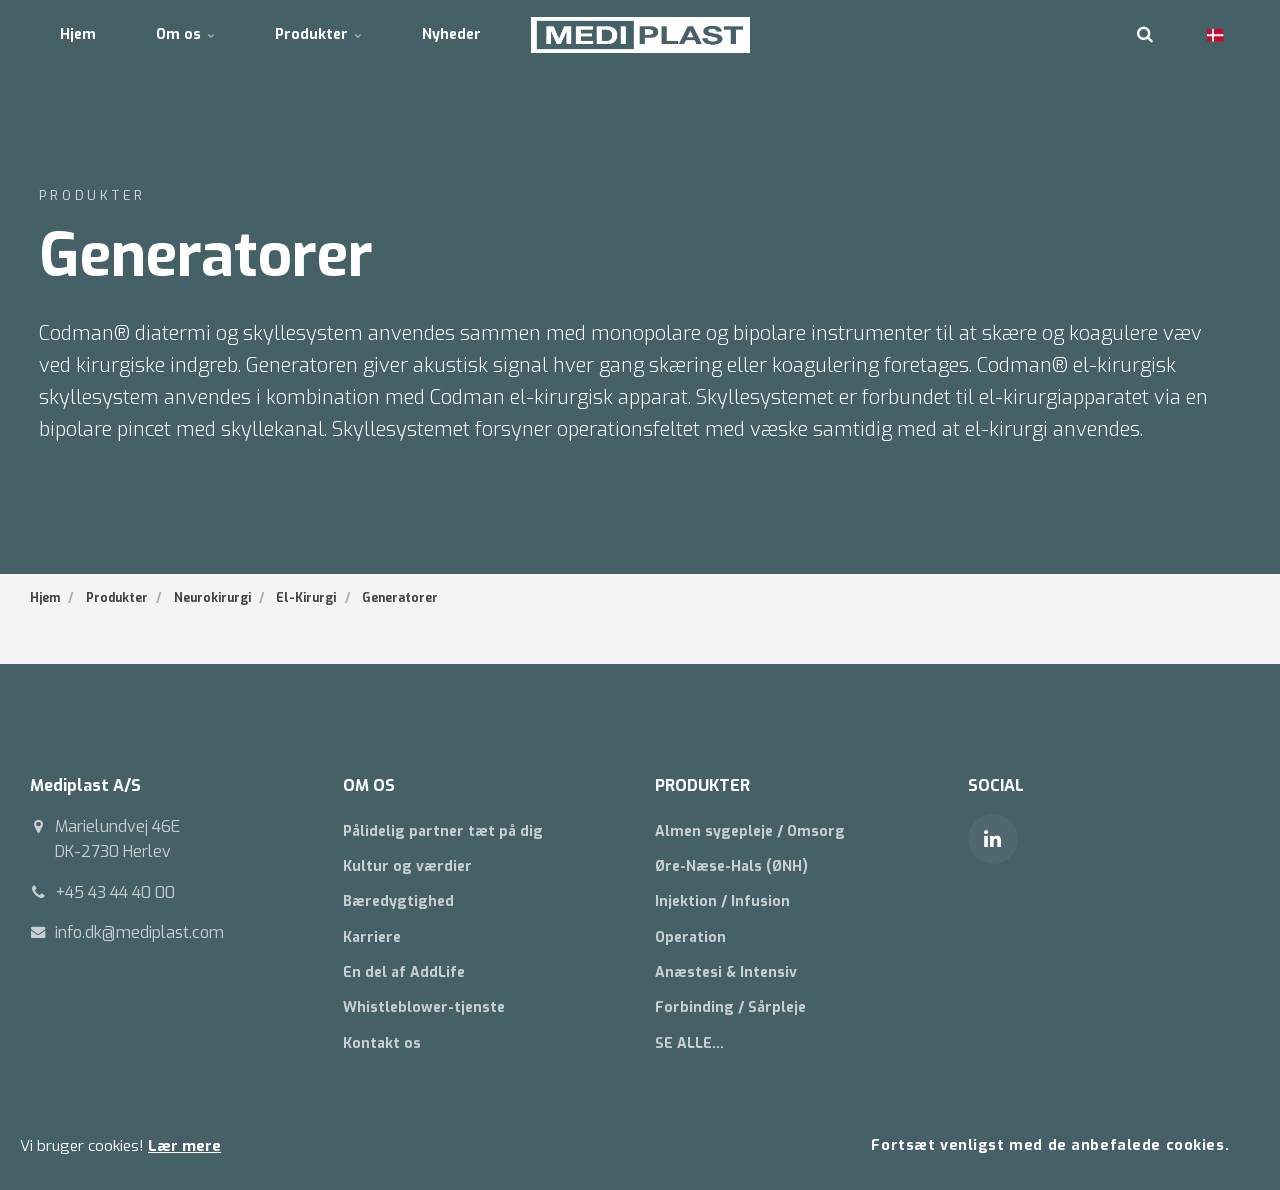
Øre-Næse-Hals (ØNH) (731, 866)
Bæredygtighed (398, 901)
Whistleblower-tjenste (424, 1007)
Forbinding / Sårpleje (730, 1007)
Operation (690, 937)
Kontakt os (382, 1043)
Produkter (318, 34)
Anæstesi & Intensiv (726, 972)
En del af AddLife (404, 972)
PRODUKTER (702, 785)
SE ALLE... (689, 1043)
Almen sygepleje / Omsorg (750, 831)
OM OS (369, 785)
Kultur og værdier (407, 866)
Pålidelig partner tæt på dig (443, 831)
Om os (185, 34)
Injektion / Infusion (722, 901)
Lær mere (184, 1146)
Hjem (78, 34)
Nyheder (451, 34)
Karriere (372, 937)
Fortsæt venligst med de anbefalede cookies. (1050, 1145)
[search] (1145, 35)
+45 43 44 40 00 (115, 892)
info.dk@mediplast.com (139, 932)
